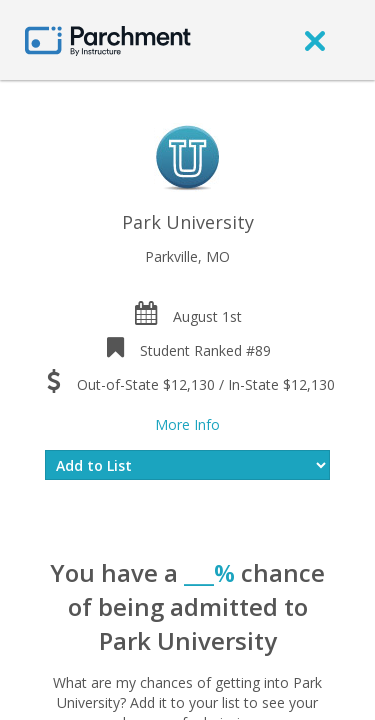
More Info (187, 424)
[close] (315, 40)
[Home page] (108, 39)
